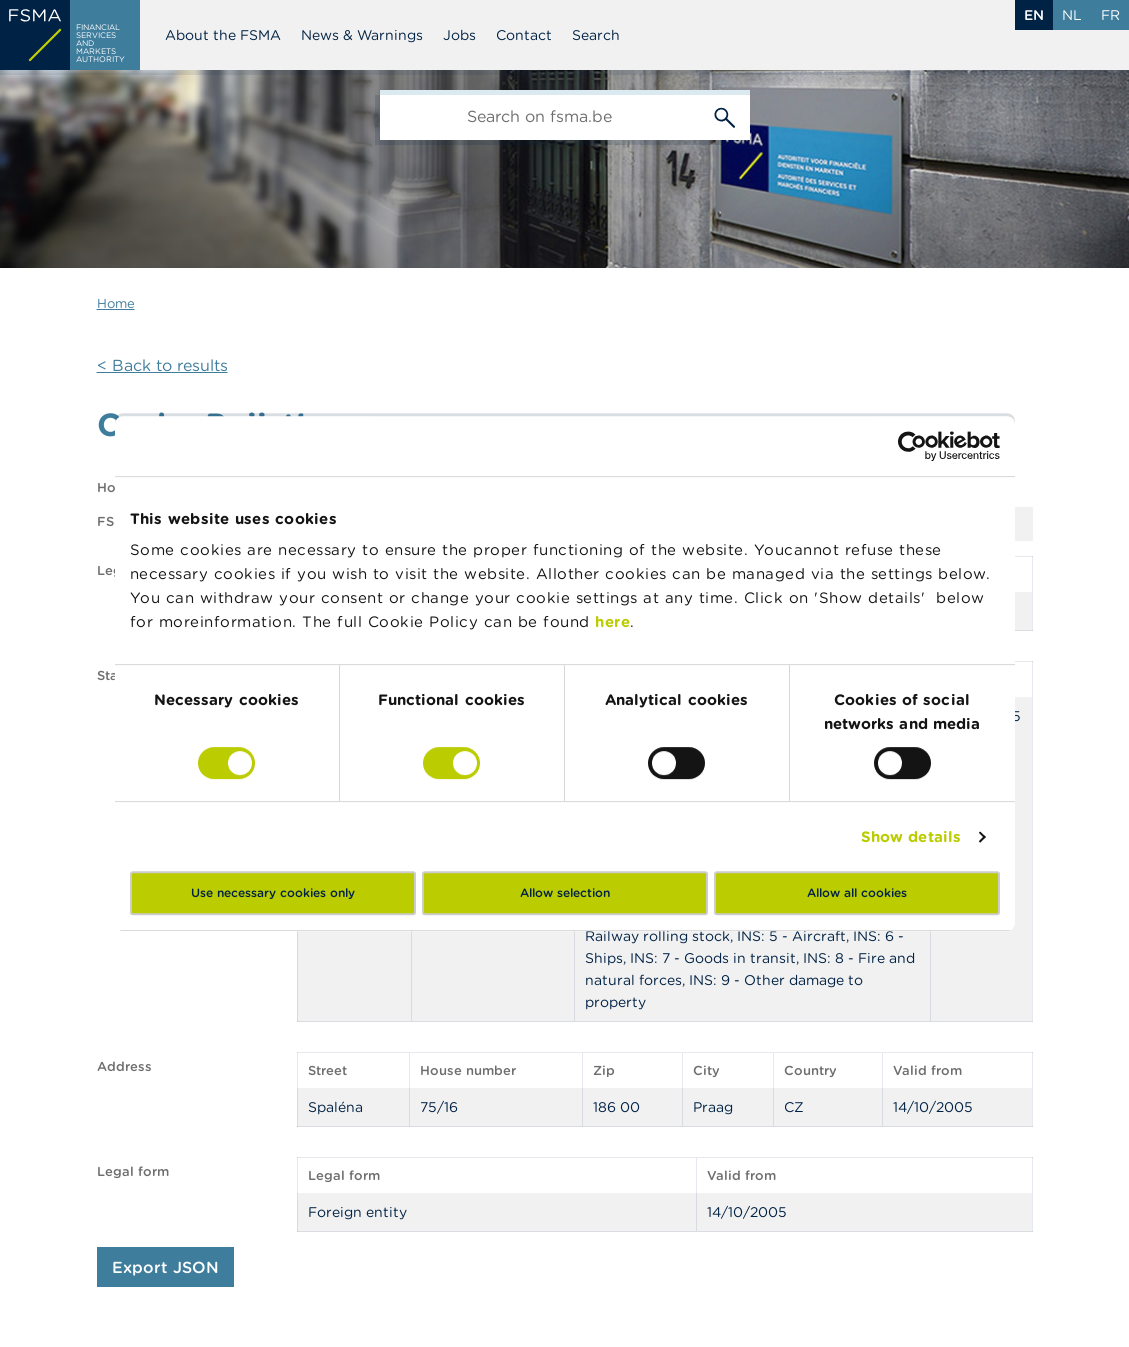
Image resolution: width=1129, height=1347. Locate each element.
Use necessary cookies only (273, 892)
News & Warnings (362, 35)
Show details (911, 836)
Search (596, 35)
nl (1072, 15)
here (612, 621)
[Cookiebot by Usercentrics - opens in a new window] (912, 446)
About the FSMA (223, 35)
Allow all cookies (857, 892)
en (1034, 15)
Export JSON (165, 1267)
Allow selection (565, 892)
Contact (524, 35)
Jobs (459, 35)
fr (1110, 15)
